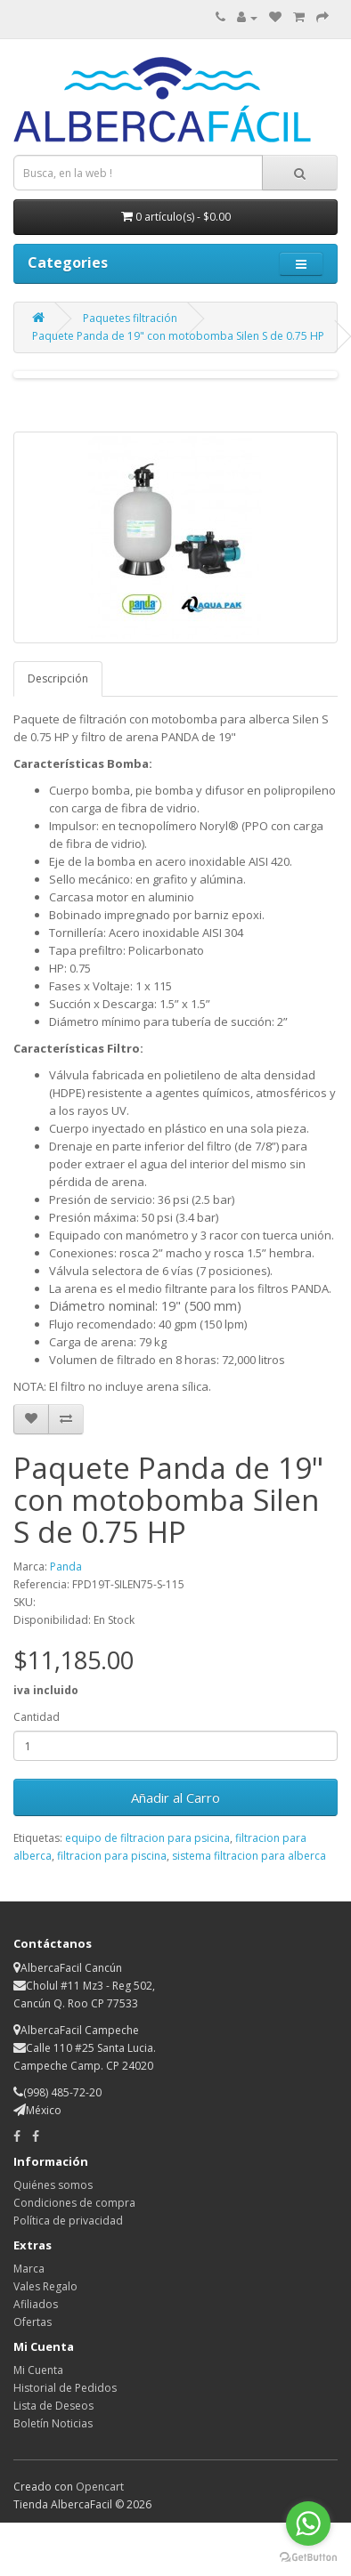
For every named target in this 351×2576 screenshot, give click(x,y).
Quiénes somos (53, 2184)
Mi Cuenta (38, 2370)
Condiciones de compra (74, 2202)
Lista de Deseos (53, 2405)
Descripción (58, 678)
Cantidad (36, 1716)
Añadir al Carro (175, 1797)
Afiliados (35, 2304)
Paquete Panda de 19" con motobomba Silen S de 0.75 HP (178, 335)
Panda (66, 1566)
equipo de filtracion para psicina (147, 1837)
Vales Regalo (45, 2286)
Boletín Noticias (53, 2423)
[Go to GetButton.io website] (308, 2558)
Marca (29, 2268)
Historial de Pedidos (65, 2387)
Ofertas (32, 2322)
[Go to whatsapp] (308, 2523)
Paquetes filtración (130, 318)
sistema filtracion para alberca (249, 1855)
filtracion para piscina (112, 1855)
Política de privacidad (68, 2220)
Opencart (100, 2486)
